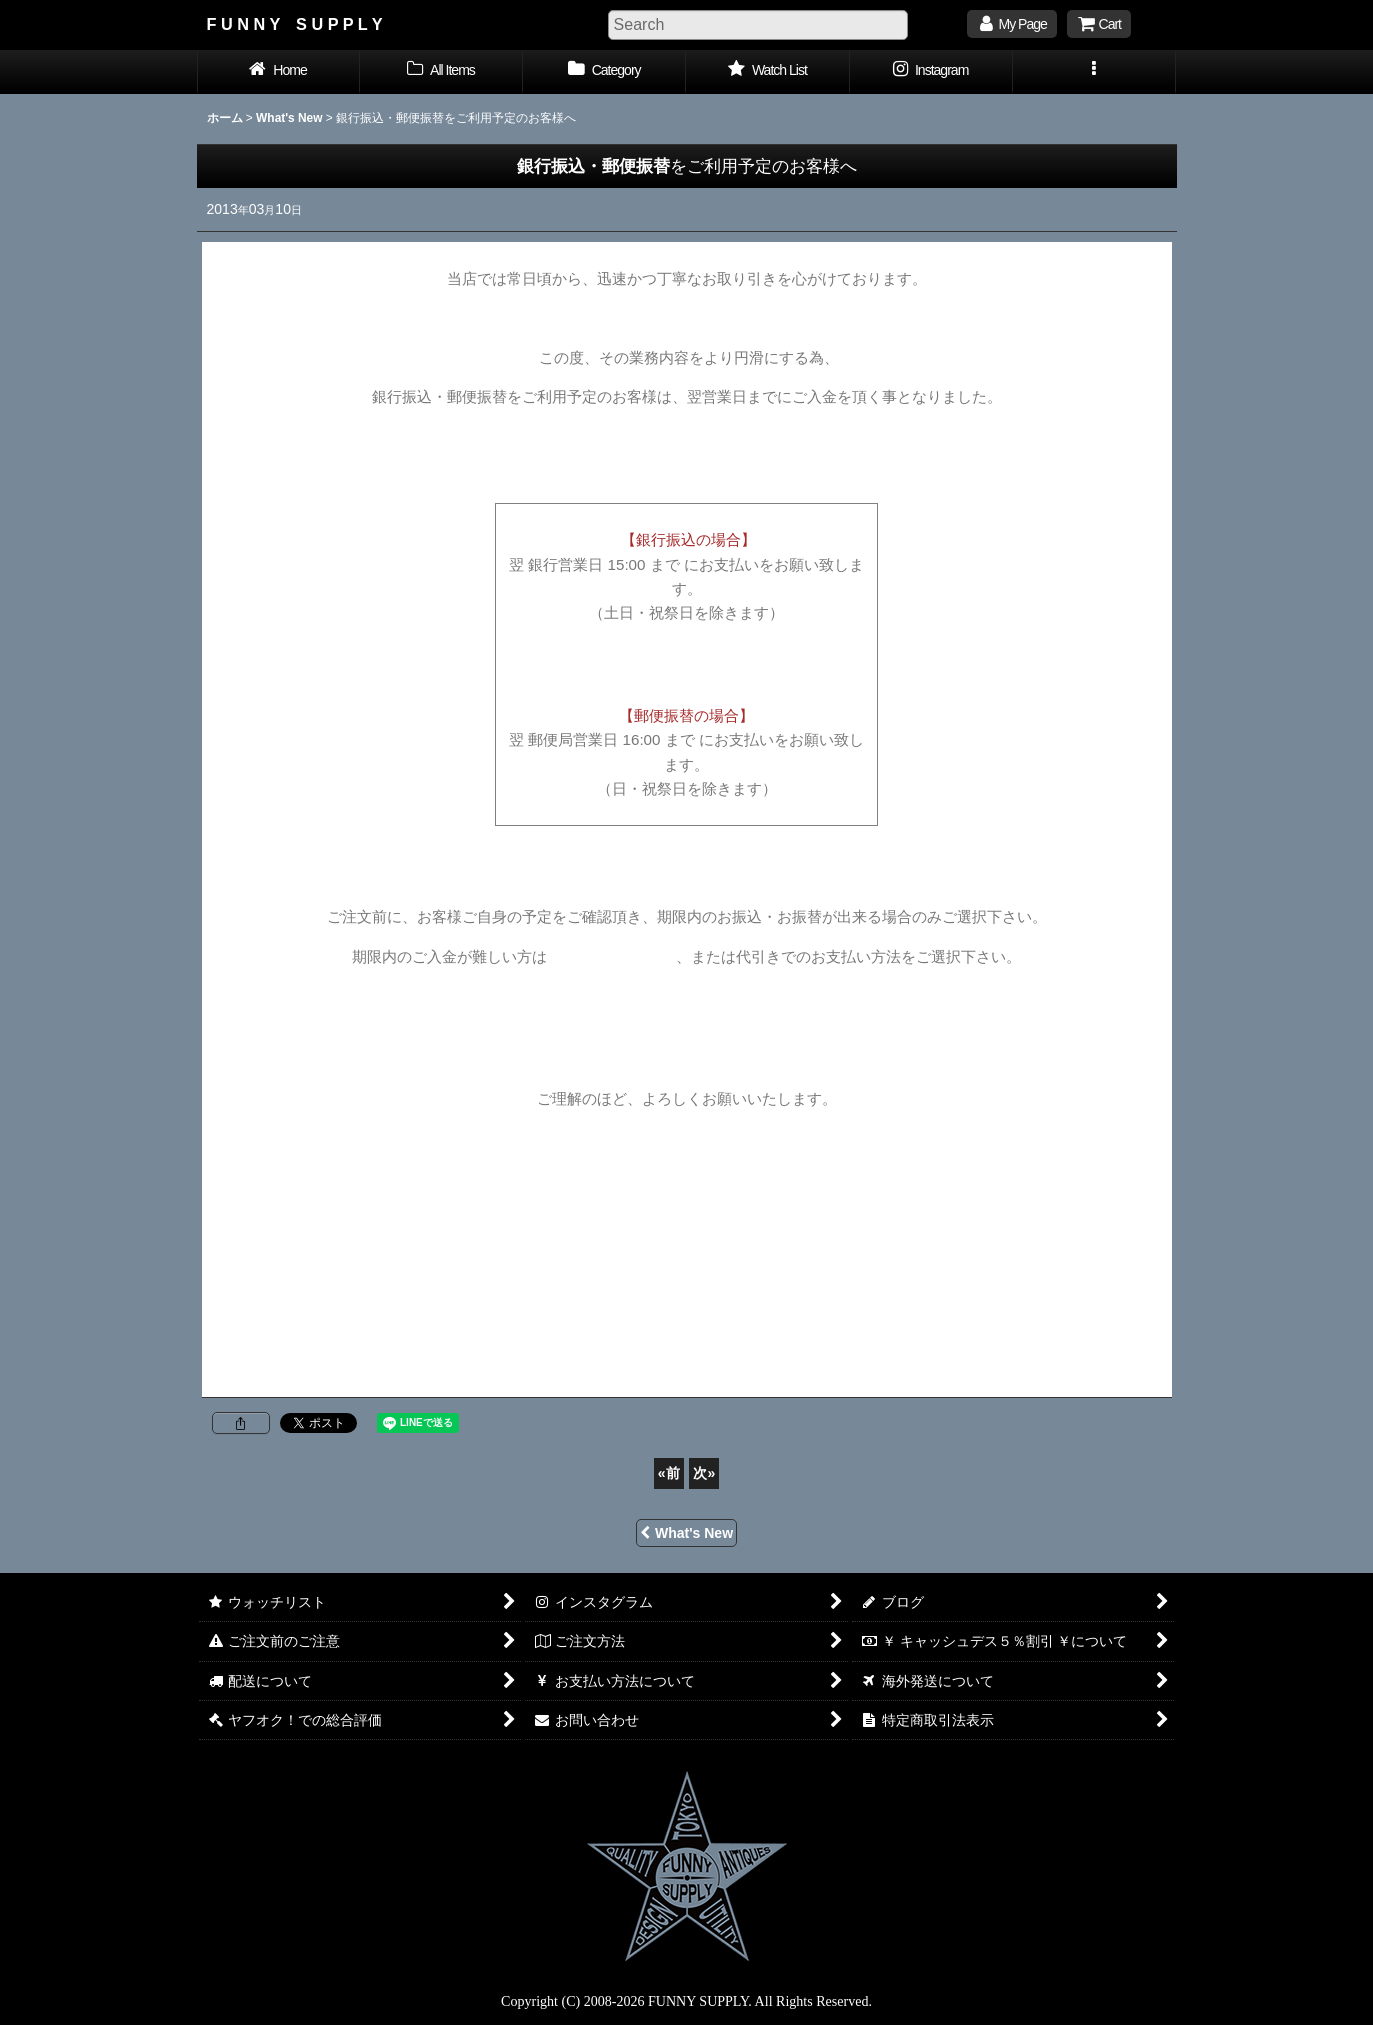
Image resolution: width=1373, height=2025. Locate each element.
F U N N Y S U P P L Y (295, 24)
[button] (1094, 72)
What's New (686, 1533)
